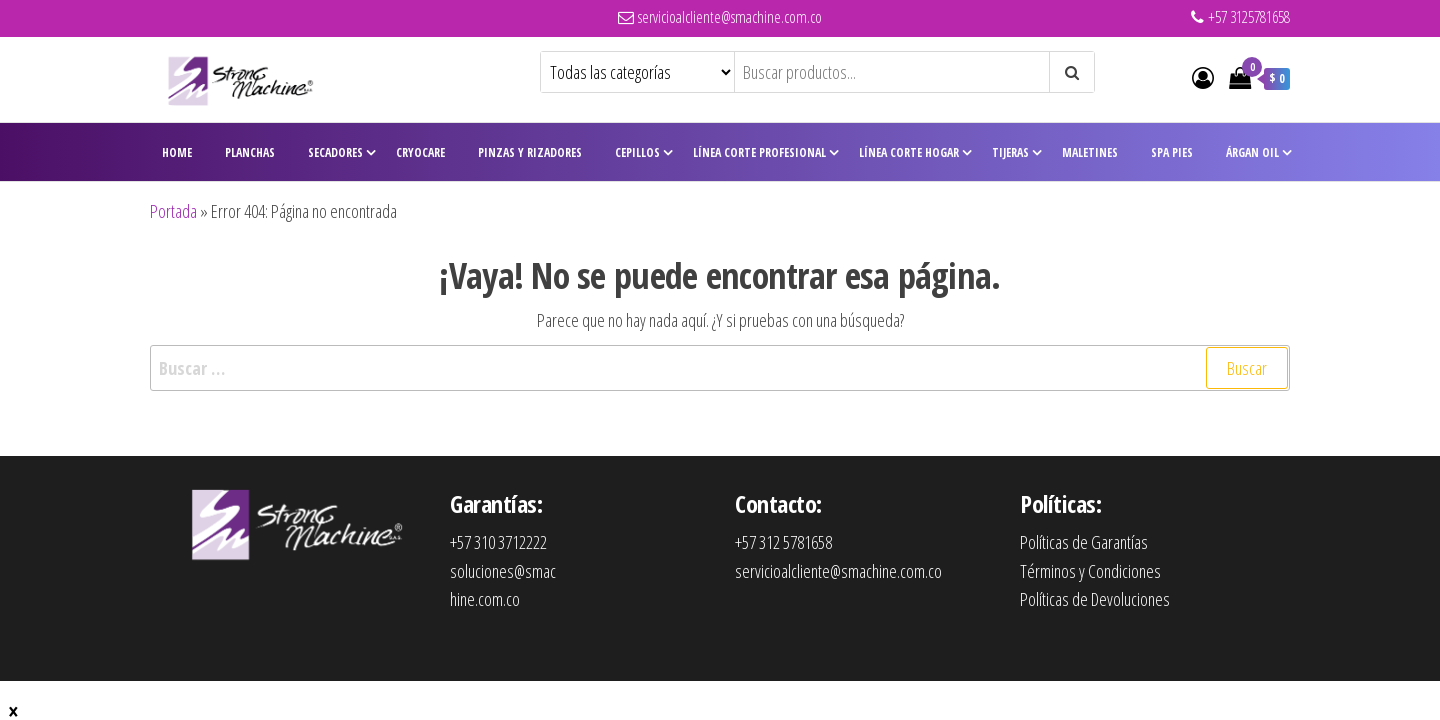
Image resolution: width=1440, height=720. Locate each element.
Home (177, 152)
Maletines (1090, 152)
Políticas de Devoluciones (1095, 599)
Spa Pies (1172, 152)
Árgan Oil (1252, 152)
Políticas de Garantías (1084, 542)
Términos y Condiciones (1090, 571)
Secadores (335, 152)
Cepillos (637, 152)
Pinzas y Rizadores (530, 152)
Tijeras (1010, 152)
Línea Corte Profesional (759, 152)
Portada (173, 211)
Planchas (250, 152)
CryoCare (420, 152)
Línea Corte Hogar (909, 152)
